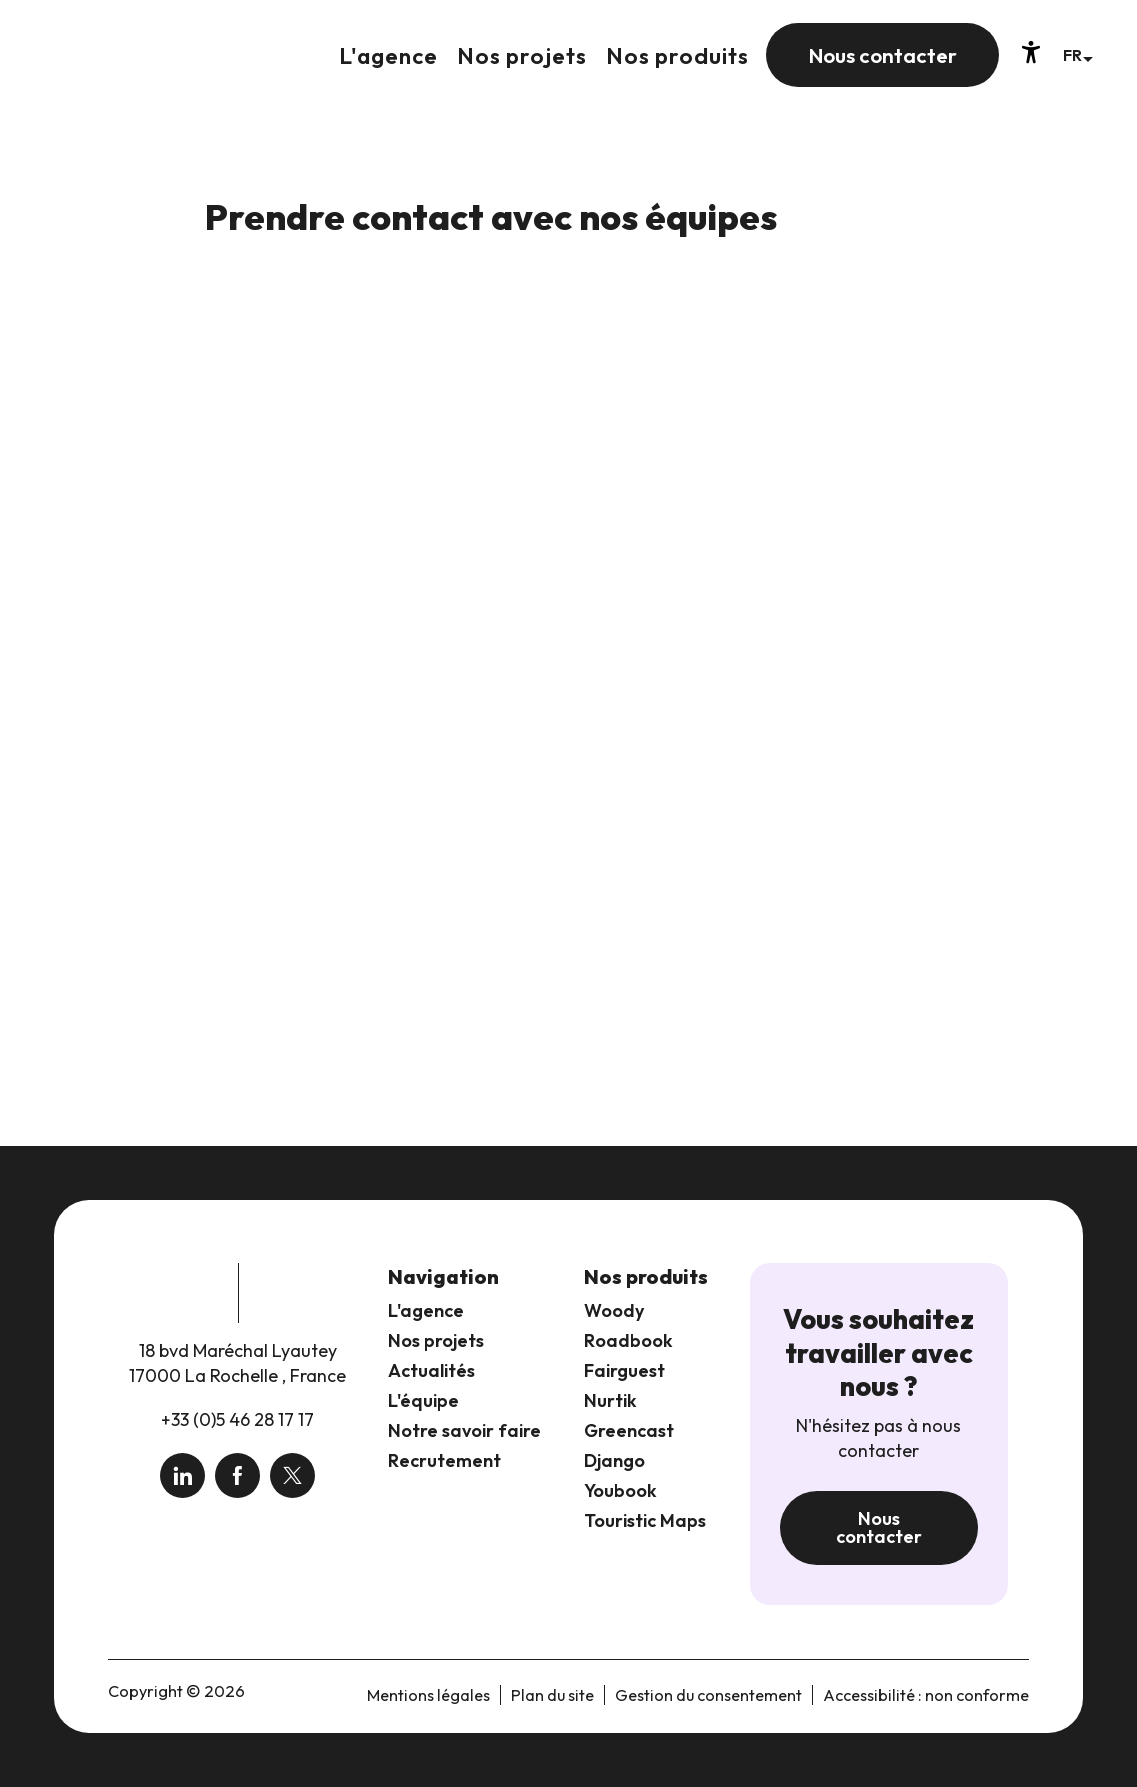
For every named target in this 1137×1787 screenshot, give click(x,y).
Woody (614, 1310)
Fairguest (624, 1370)
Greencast (629, 1430)
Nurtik (610, 1400)
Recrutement (444, 1460)
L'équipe (423, 1400)
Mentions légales (428, 1695)
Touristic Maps (645, 1520)
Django (614, 1460)
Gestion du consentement (708, 1695)
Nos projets (436, 1340)
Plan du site (552, 1695)
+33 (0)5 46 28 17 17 (237, 1419)
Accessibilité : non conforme (926, 1695)
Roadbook (628, 1340)
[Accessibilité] (1031, 52)
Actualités (431, 1370)
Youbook (620, 1490)
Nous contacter (879, 1527)
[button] (1077, 54)
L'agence (426, 1310)
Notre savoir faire (464, 1430)
